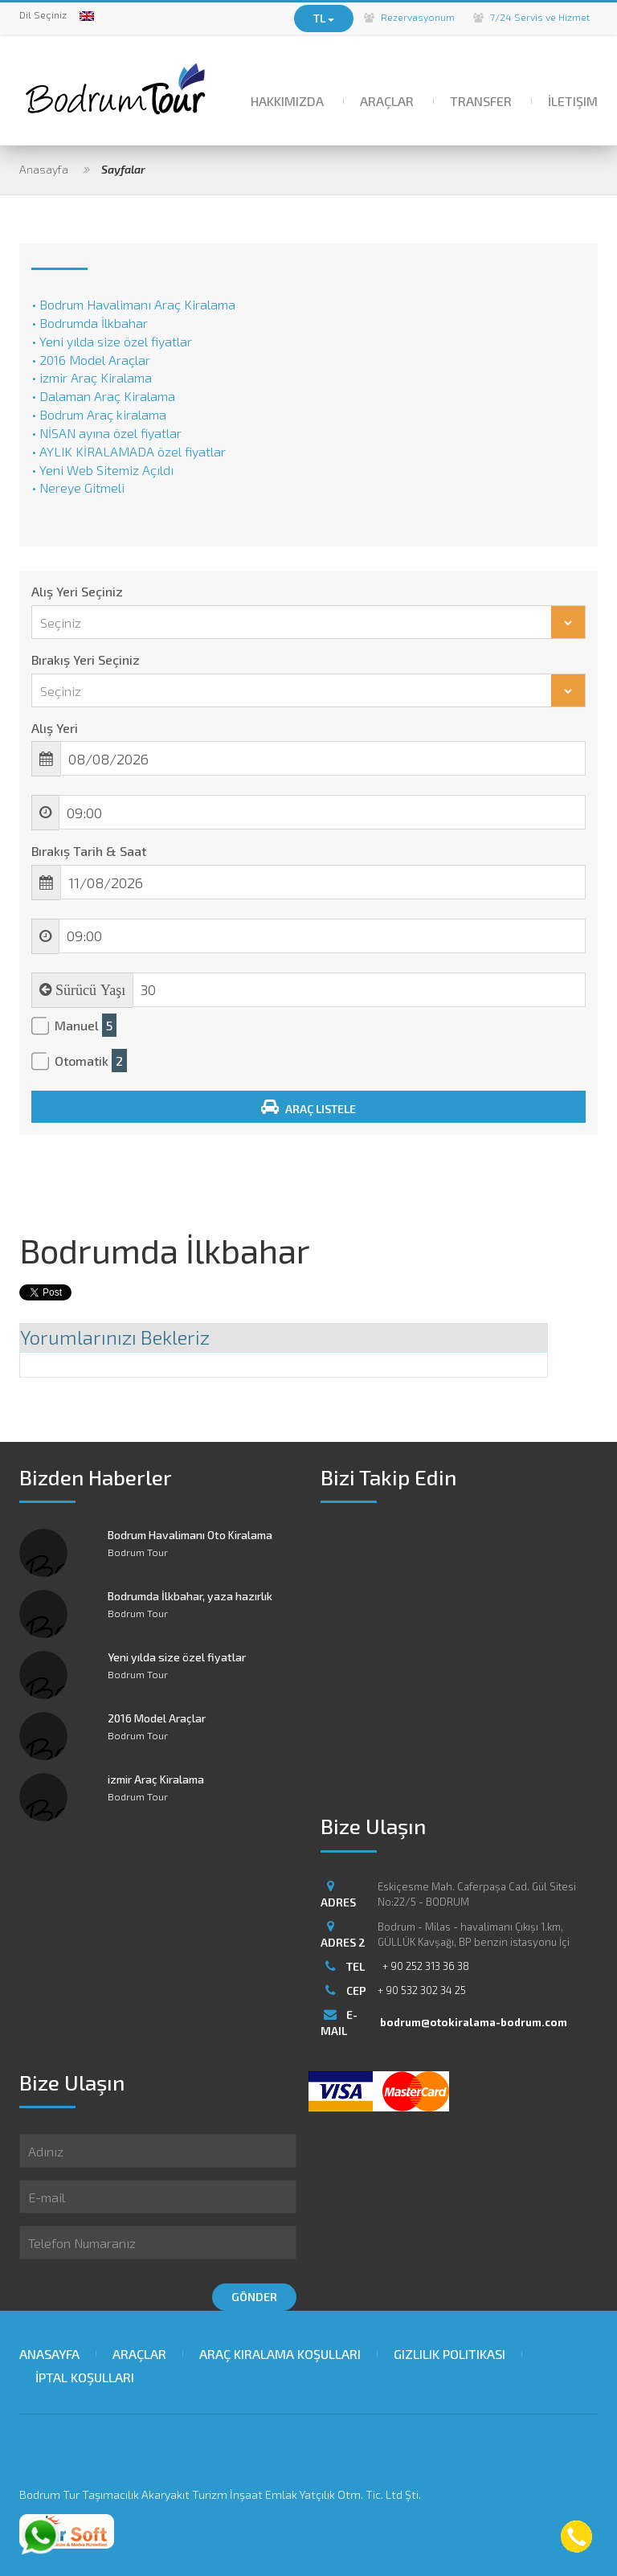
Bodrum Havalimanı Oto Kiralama (190, 1535)
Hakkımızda (287, 101)
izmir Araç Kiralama (156, 1779)
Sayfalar (123, 169)
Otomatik (91, 1061)
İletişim (573, 101)
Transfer (481, 101)
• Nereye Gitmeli (78, 487)
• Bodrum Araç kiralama (98, 414)
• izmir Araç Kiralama (91, 377)
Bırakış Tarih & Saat (88, 850)
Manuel (85, 1025)
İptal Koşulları (84, 2377)
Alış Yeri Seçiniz (77, 591)
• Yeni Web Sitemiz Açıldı (102, 469)
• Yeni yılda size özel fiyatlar (111, 341)
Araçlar (387, 101)
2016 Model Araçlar (157, 1718)
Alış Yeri (54, 727)
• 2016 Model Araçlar (90, 359)
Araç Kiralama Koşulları (280, 2353)
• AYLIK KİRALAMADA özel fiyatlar (128, 451)
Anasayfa (43, 169)
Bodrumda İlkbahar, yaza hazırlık (190, 1596)
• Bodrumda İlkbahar (89, 322)
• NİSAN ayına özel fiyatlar (106, 432)
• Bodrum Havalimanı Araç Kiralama (133, 304)
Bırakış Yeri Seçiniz (85, 659)
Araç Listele (308, 1107)
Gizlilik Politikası (449, 2353)
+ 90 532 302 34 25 (422, 1990)
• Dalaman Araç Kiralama (103, 395)
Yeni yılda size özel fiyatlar (177, 1657)
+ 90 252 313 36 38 (425, 1966)
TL (323, 18)
